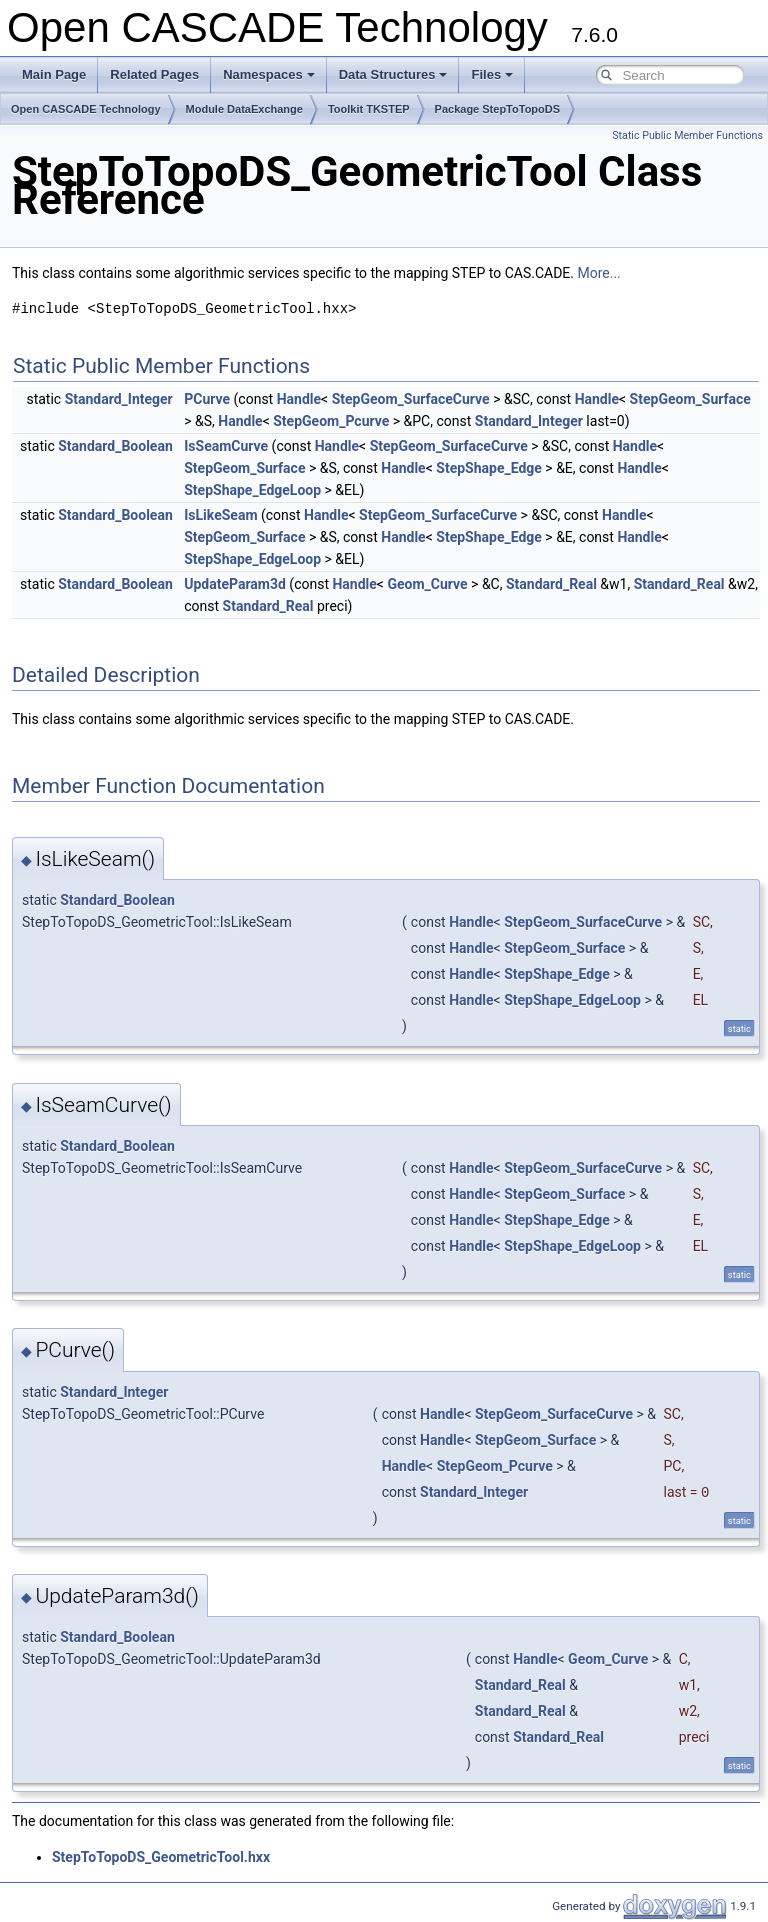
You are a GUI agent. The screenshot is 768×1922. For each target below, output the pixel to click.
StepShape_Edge (489, 468)
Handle (299, 399)
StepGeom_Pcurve (331, 421)
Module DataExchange (244, 109)
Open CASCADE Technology (86, 109)
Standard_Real (551, 584)
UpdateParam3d (235, 584)
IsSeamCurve (226, 446)
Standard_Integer (119, 399)
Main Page (54, 74)
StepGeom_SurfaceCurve (411, 399)
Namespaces (269, 74)
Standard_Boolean (115, 446)
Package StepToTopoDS (498, 109)
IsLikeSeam (220, 515)
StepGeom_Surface (690, 399)
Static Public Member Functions (687, 135)
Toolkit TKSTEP (369, 109)
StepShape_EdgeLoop (252, 490)
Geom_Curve (427, 584)
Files (492, 74)
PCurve (207, 399)
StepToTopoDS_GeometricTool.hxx (161, 1857)
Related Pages (154, 74)
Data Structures (393, 74)
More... (598, 273)
